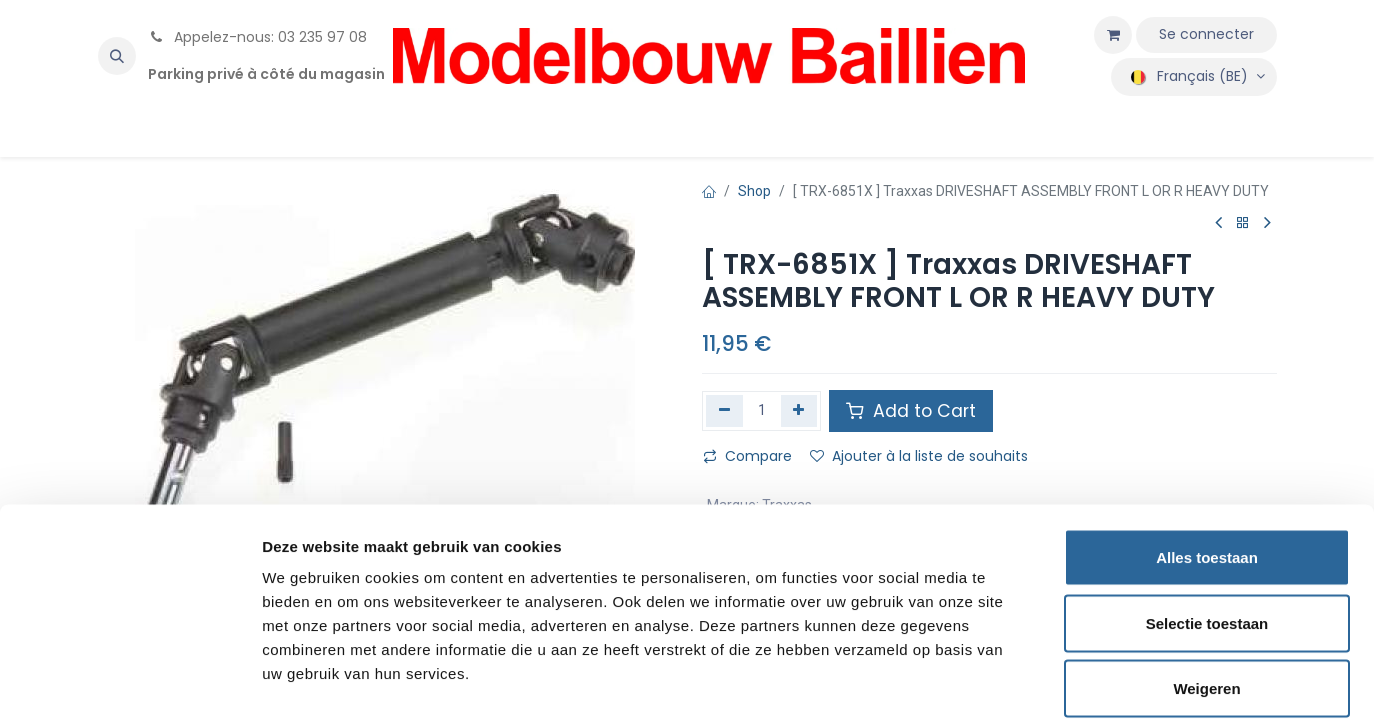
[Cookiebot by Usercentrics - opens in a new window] (129, 681)
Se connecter (1206, 34)
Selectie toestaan (1207, 523)
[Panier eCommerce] (1113, 35)
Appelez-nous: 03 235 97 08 (257, 37)
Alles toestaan (1207, 457)
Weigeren (1206, 588)
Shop (754, 191)
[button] (117, 56)
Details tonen (1080, 680)
